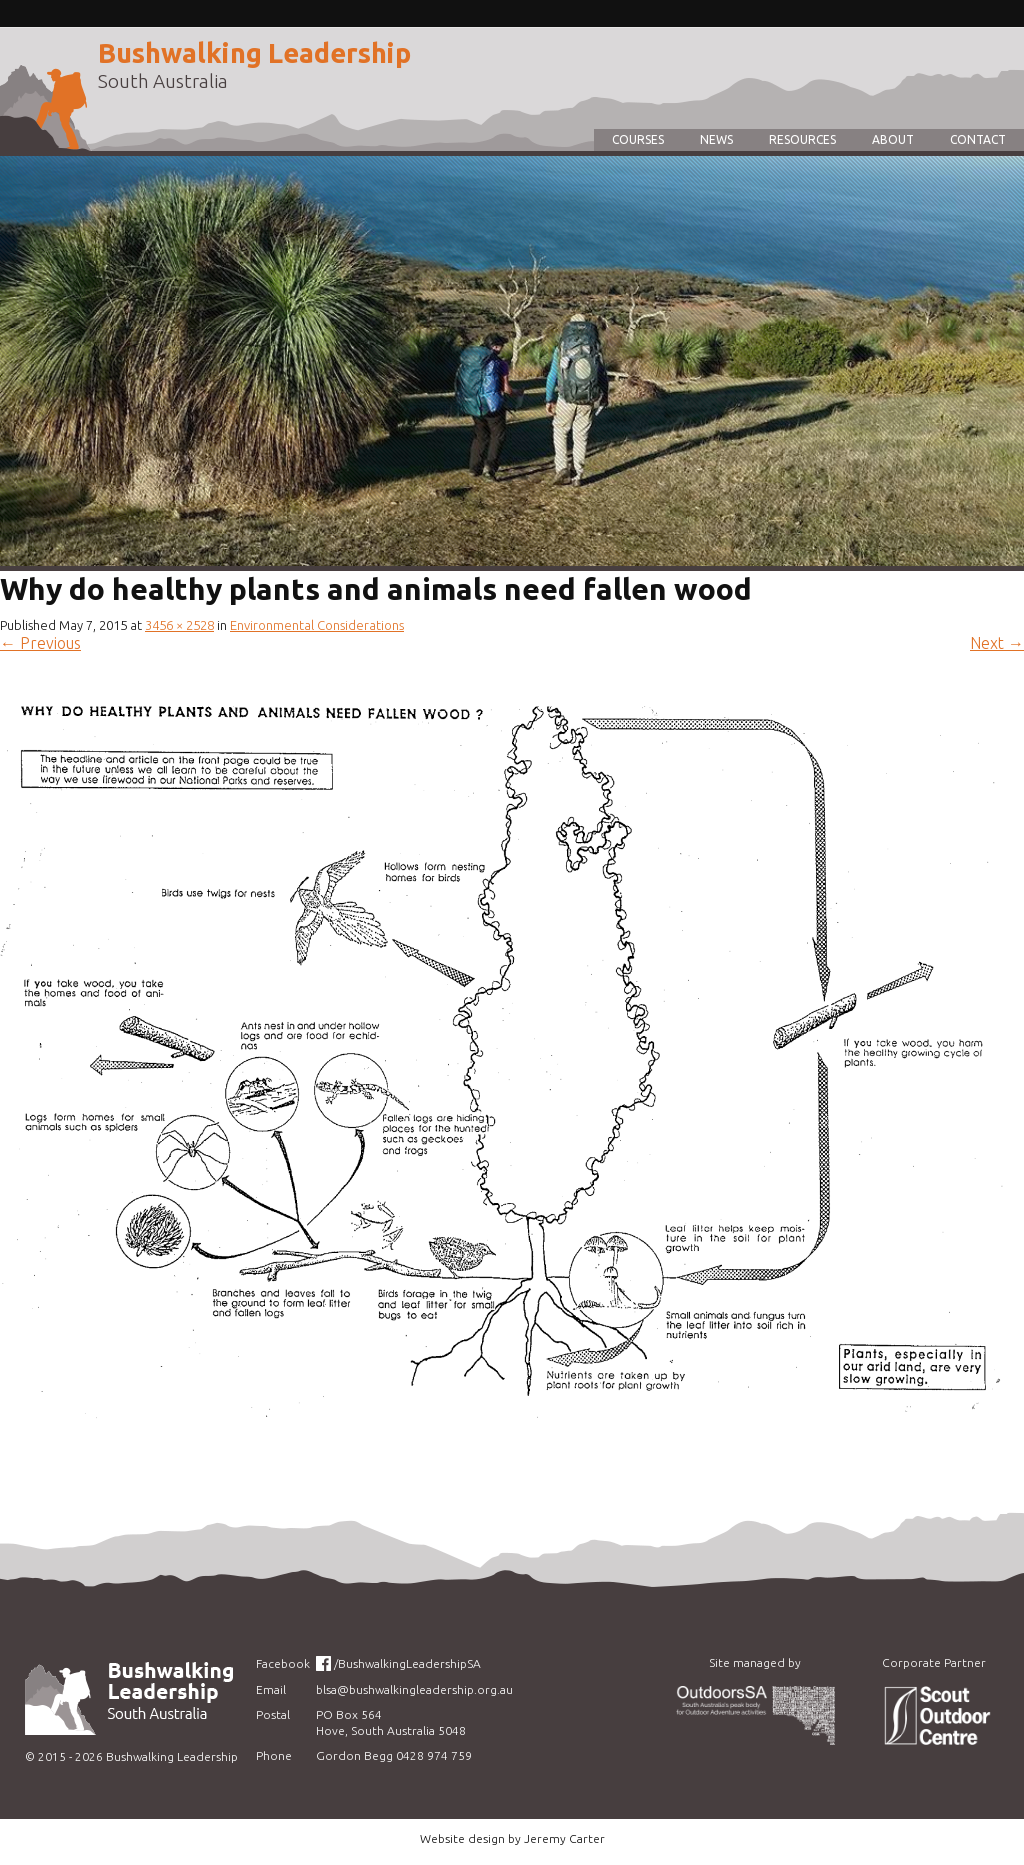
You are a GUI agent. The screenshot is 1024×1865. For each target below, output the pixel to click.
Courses (638, 139)
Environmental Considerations (317, 625)
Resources (802, 139)
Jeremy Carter (564, 1838)
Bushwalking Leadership (254, 53)
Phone (274, 1755)
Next (997, 643)
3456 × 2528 (179, 625)
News (716, 139)
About (893, 139)
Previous (40, 643)
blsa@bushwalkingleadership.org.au (414, 1689)
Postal (273, 1714)
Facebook (283, 1663)
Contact (978, 139)
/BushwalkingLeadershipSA (407, 1663)
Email (271, 1689)
